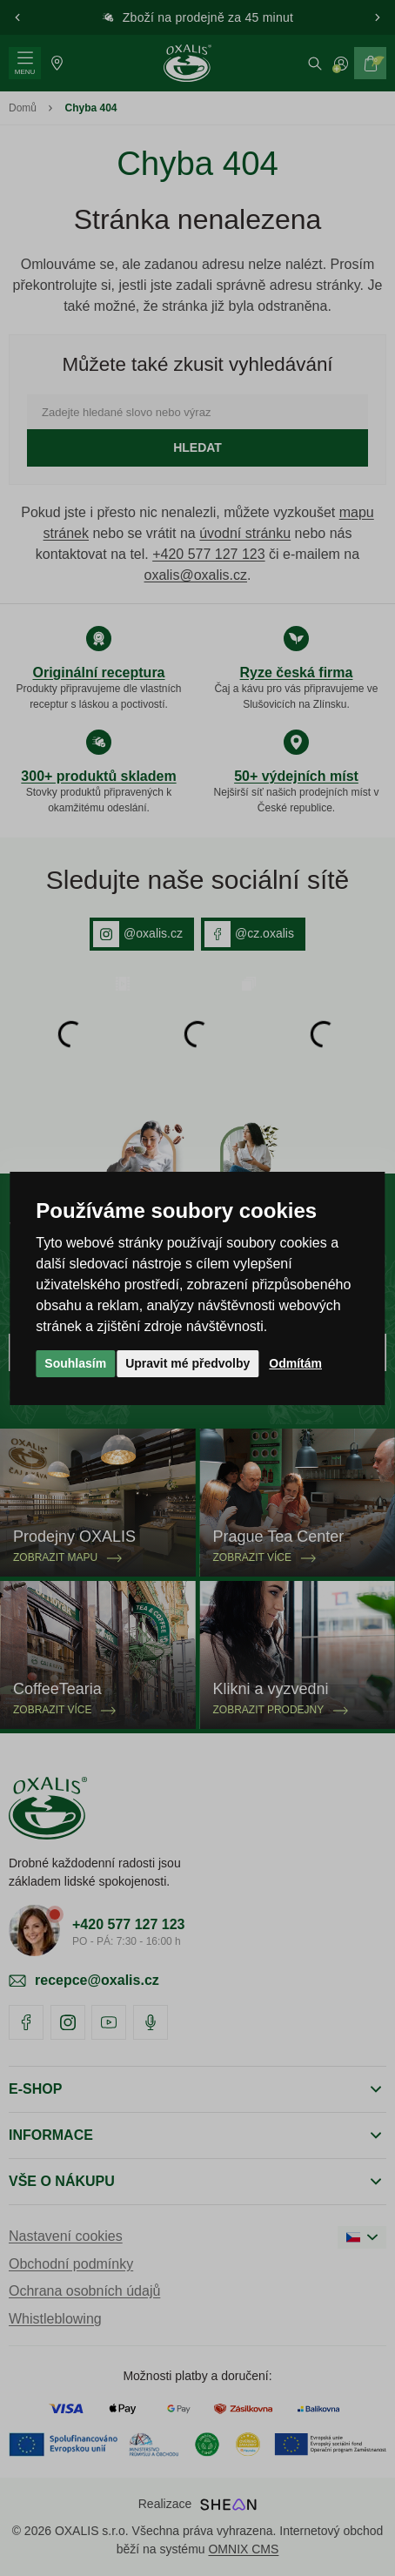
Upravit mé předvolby (187, 1363)
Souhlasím (75, 1363)
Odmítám (295, 1363)
